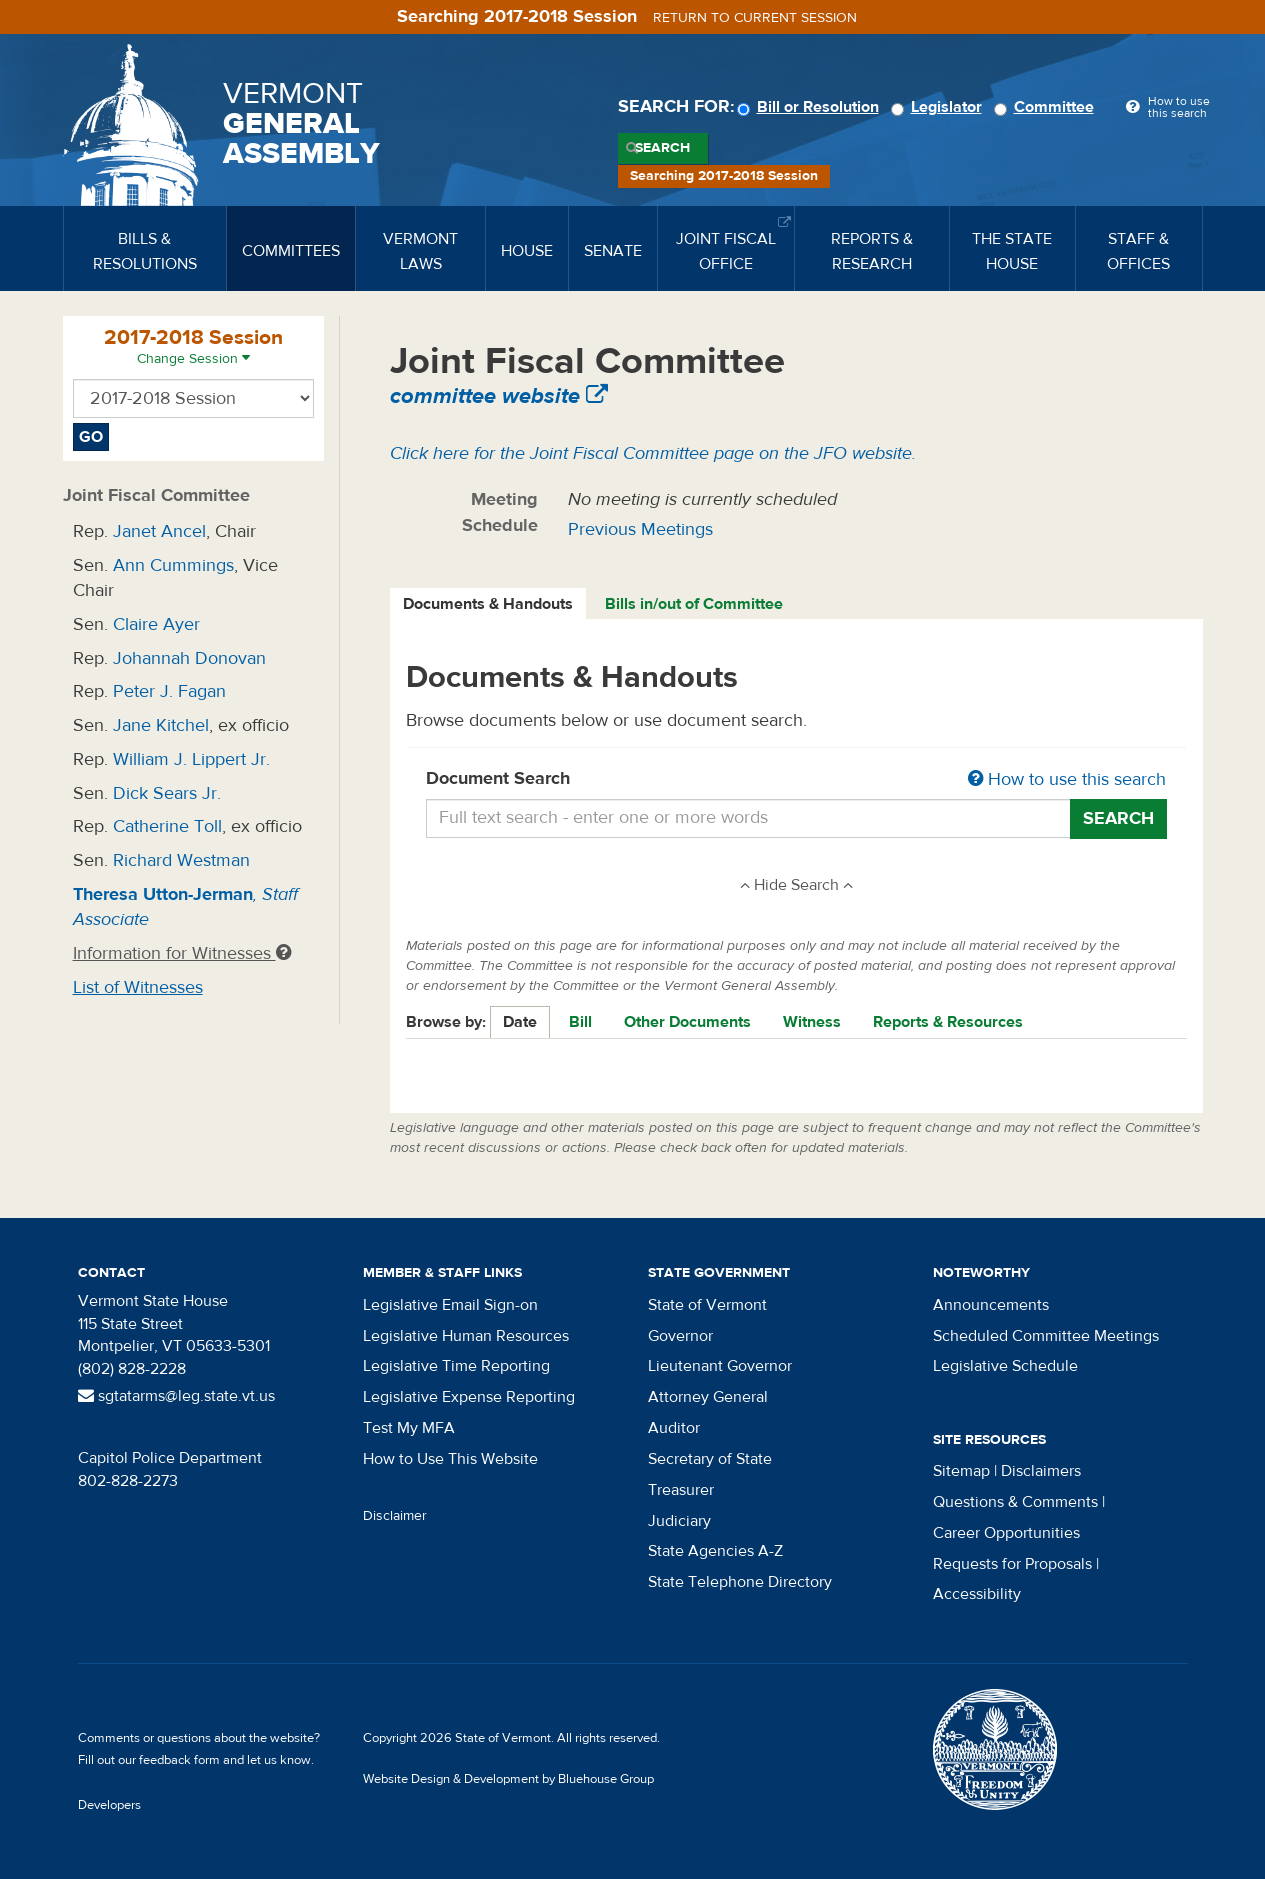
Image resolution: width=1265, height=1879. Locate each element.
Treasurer (681, 1490)
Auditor (674, 1428)
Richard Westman (181, 860)
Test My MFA (409, 1428)
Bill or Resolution (811, 107)
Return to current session (755, 18)
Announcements (991, 1305)
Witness (812, 1022)
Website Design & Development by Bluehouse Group (508, 1779)
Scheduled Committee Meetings (1046, 1336)
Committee (1047, 107)
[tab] (489, 604)
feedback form (179, 1760)
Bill (580, 1022)
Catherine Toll (167, 826)
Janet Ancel (159, 531)
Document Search (796, 780)
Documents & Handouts (488, 604)
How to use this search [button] (1067, 779)
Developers (109, 1805)
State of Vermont (707, 1305)
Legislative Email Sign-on (450, 1305)
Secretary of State (710, 1459)
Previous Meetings (640, 529)
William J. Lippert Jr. (191, 759)
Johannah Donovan (189, 658)
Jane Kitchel (161, 725)
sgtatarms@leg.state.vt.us (176, 1396)
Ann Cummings (173, 565)
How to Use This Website (450, 1459)
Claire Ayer (156, 624)
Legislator (939, 107)
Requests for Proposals (1012, 1564)
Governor (680, 1336)
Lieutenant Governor (720, 1366)
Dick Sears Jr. (167, 793)
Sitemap (961, 1471)
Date (520, 1022)
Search (662, 148)
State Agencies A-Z (715, 1551)
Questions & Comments (1015, 1502)
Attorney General (708, 1397)
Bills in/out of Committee (694, 604)
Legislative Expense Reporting (469, 1397)
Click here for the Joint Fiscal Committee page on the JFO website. (653, 453)
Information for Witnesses (182, 953)
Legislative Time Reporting (456, 1366)
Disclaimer (395, 1516)
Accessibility (977, 1594)
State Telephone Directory (740, 1582)
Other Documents (687, 1022)
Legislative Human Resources (466, 1336)
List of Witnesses (138, 987)
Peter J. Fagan (169, 691)
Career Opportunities (1006, 1533)
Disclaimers (1041, 1471)
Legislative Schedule (1005, 1366)
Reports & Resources (948, 1022)
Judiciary (679, 1521)
